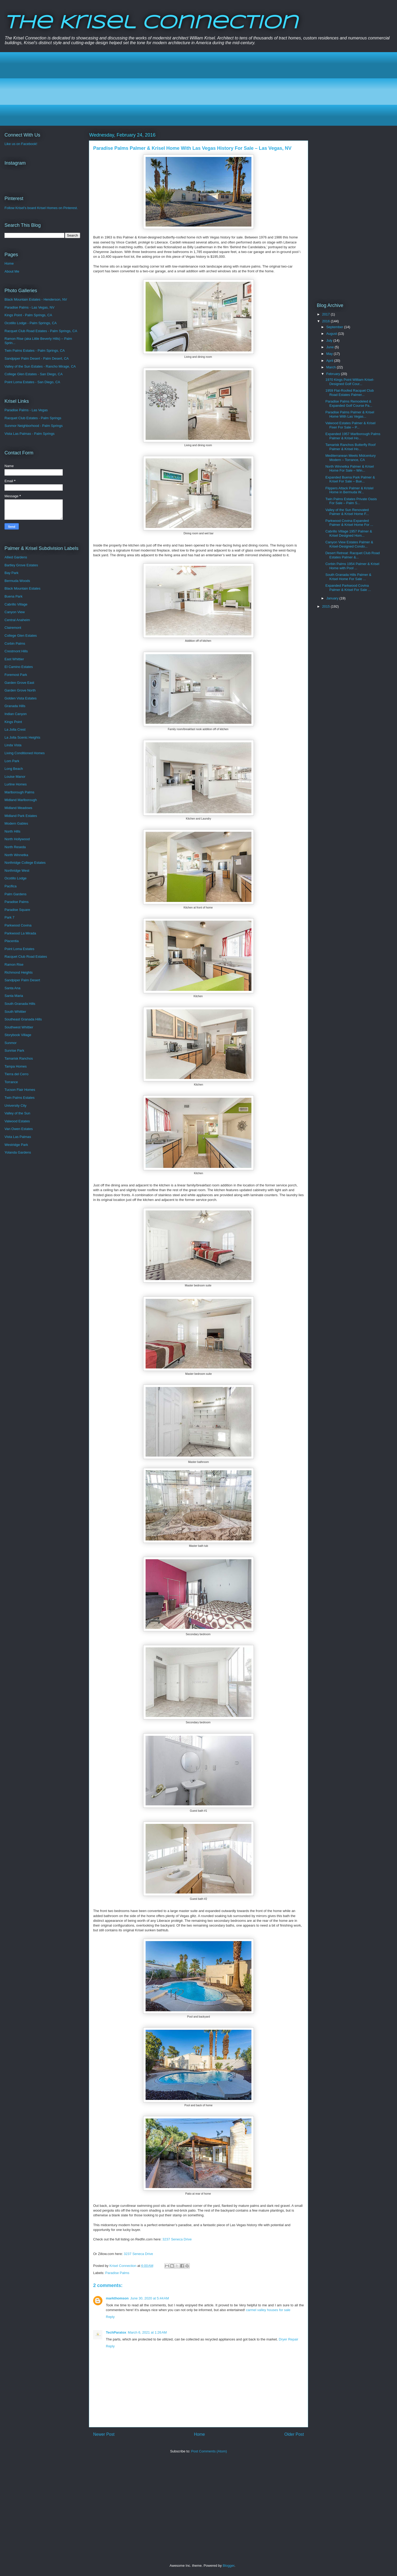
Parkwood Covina (17, 925)
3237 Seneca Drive (177, 2239)
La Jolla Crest (14, 729)
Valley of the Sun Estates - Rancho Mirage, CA (40, 366)
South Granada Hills (19, 1004)
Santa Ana (12, 988)
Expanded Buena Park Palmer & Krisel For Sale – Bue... (350, 479)
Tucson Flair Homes (19, 1090)
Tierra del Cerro (16, 1074)
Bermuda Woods (17, 581)
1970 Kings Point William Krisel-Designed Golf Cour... (349, 382)
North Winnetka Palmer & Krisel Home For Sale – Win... (349, 468)
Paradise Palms (117, 2273)
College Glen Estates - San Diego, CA (33, 374)
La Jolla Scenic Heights (22, 737)
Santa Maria (13, 996)
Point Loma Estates (19, 949)
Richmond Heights (18, 972)
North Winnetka (16, 855)
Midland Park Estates (20, 816)
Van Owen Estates (18, 1129)
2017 (326, 314)
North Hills (12, 831)
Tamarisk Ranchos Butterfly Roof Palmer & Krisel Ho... (350, 447)
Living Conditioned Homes (24, 753)
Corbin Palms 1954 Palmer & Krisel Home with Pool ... (352, 566)
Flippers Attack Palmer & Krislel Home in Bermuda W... (349, 490)
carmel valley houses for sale (268, 2310)
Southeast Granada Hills (23, 1019)
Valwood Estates (17, 1121)
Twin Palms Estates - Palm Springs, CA (34, 350)
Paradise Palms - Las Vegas (26, 410)
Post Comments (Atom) (209, 2451)
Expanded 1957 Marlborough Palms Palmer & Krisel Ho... (352, 436)
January (333, 598)
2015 (326, 606)
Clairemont (12, 628)
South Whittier (15, 1012)
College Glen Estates (20, 636)
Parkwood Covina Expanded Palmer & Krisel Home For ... (349, 523)
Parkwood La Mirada (20, 933)
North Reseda (15, 847)
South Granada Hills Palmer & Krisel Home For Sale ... (348, 577)
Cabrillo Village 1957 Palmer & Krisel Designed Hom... (348, 533)
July (329, 340)
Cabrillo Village (15, 604)
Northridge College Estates (25, 863)
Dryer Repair (288, 2339)
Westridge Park (16, 1145)
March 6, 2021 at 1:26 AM (147, 2332)
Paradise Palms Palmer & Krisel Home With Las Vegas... (349, 414)
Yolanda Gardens (17, 1152)
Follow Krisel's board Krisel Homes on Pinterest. (41, 208)
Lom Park (11, 761)
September (335, 327)
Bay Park (11, 573)
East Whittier (14, 659)
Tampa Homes (15, 1066)
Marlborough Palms (19, 792)
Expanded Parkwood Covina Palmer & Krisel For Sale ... (348, 588)
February (333, 374)
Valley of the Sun (17, 1113)
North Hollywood (17, 839)
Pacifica (10, 886)
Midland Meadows (18, 808)
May (330, 354)
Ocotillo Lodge (15, 878)
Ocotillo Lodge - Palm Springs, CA (30, 323)
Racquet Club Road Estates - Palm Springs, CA (40, 331)
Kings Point (13, 722)
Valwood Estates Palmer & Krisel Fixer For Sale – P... (350, 425)
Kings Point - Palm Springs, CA (28, 315)
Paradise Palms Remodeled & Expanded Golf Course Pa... (348, 403)
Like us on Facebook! (20, 144)
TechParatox (116, 2332)
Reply (110, 2317)
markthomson (117, 2298)
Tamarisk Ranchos (18, 1058)
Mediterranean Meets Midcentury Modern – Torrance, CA (350, 458)
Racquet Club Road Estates (25, 957)
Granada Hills (14, 706)
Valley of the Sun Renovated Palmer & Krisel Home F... (347, 512)
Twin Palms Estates (19, 1098)
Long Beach (13, 769)
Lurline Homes (15, 784)
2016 (326, 321)
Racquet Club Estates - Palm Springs (32, 418)
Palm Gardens (15, 894)
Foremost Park (15, 675)
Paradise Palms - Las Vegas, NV (29, 307)
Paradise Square (17, 910)
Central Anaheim (17, 620)
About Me (11, 271)
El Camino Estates (18, 667)
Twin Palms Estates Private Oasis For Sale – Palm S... (351, 501)
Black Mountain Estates (22, 588)
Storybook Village (17, 1035)
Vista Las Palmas (17, 1137)
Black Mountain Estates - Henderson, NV (35, 299)
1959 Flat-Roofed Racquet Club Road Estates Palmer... (349, 392)
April (330, 361)
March (331, 367)
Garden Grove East (19, 683)
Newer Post (104, 2434)
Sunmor (10, 1043)
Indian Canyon (15, 714)
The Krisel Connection (151, 23)
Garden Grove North (20, 690)
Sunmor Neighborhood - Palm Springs (33, 426)
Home (199, 2434)
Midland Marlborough (20, 800)
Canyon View (14, 612)
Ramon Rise (14, 964)
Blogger (228, 2566)
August (332, 334)
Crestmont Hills (16, 651)
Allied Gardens (15, 557)
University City (15, 1106)
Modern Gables (16, 823)
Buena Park (13, 596)
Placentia (11, 941)
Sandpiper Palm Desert (22, 980)
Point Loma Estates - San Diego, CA (32, 382)
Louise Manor (14, 777)
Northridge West (16, 871)
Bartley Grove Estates (21, 565)
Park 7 (9, 917)
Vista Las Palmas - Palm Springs (29, 434)
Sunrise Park (14, 1050)
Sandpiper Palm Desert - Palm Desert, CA (36, 358)
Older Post (294, 2434)
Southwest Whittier (18, 1027)
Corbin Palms (14, 643)
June (330, 347)
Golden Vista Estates (20, 698)
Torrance (11, 1082)
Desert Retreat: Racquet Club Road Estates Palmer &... (352, 555)
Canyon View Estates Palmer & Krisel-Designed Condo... (349, 544)
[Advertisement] (167, 89)
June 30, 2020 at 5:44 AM (149, 2298)
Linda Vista (12, 745)
